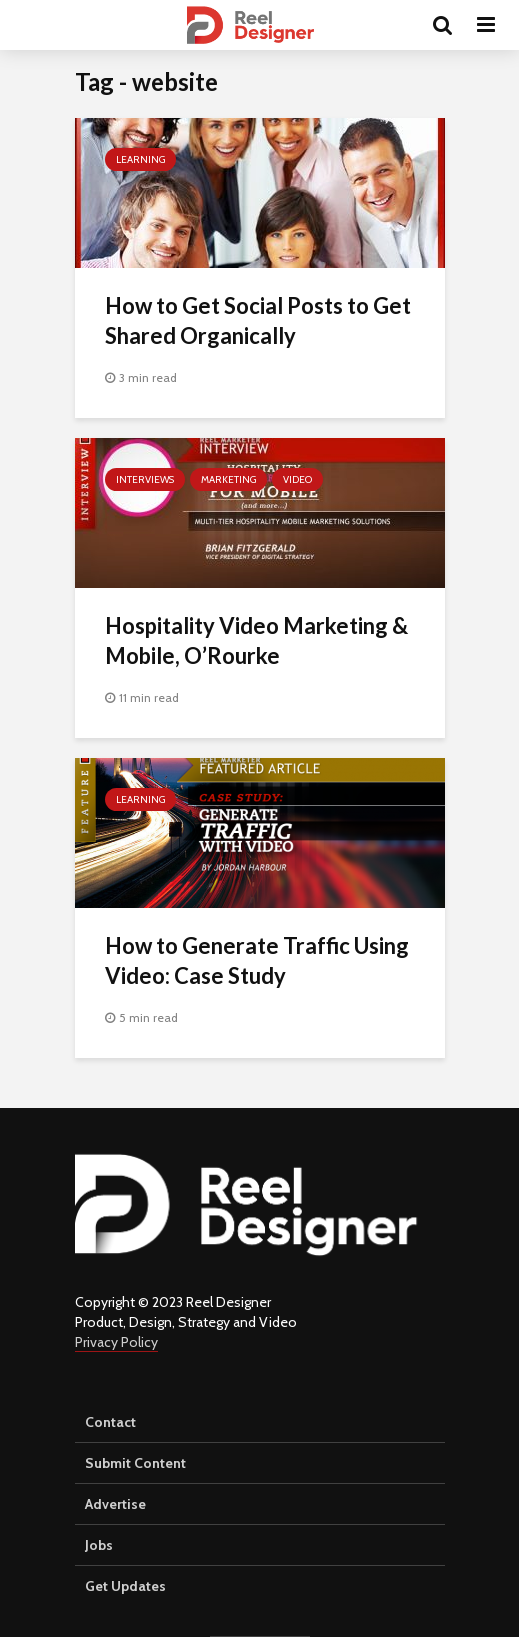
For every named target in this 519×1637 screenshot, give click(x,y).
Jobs (99, 1545)
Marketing (228, 479)
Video (297, 479)
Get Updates (125, 1586)
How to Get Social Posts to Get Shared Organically (258, 320)
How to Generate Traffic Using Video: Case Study (257, 960)
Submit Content (135, 1463)
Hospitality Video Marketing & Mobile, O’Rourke (256, 640)
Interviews (145, 479)
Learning (140, 159)
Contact (110, 1422)
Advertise (115, 1504)
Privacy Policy (116, 1342)
